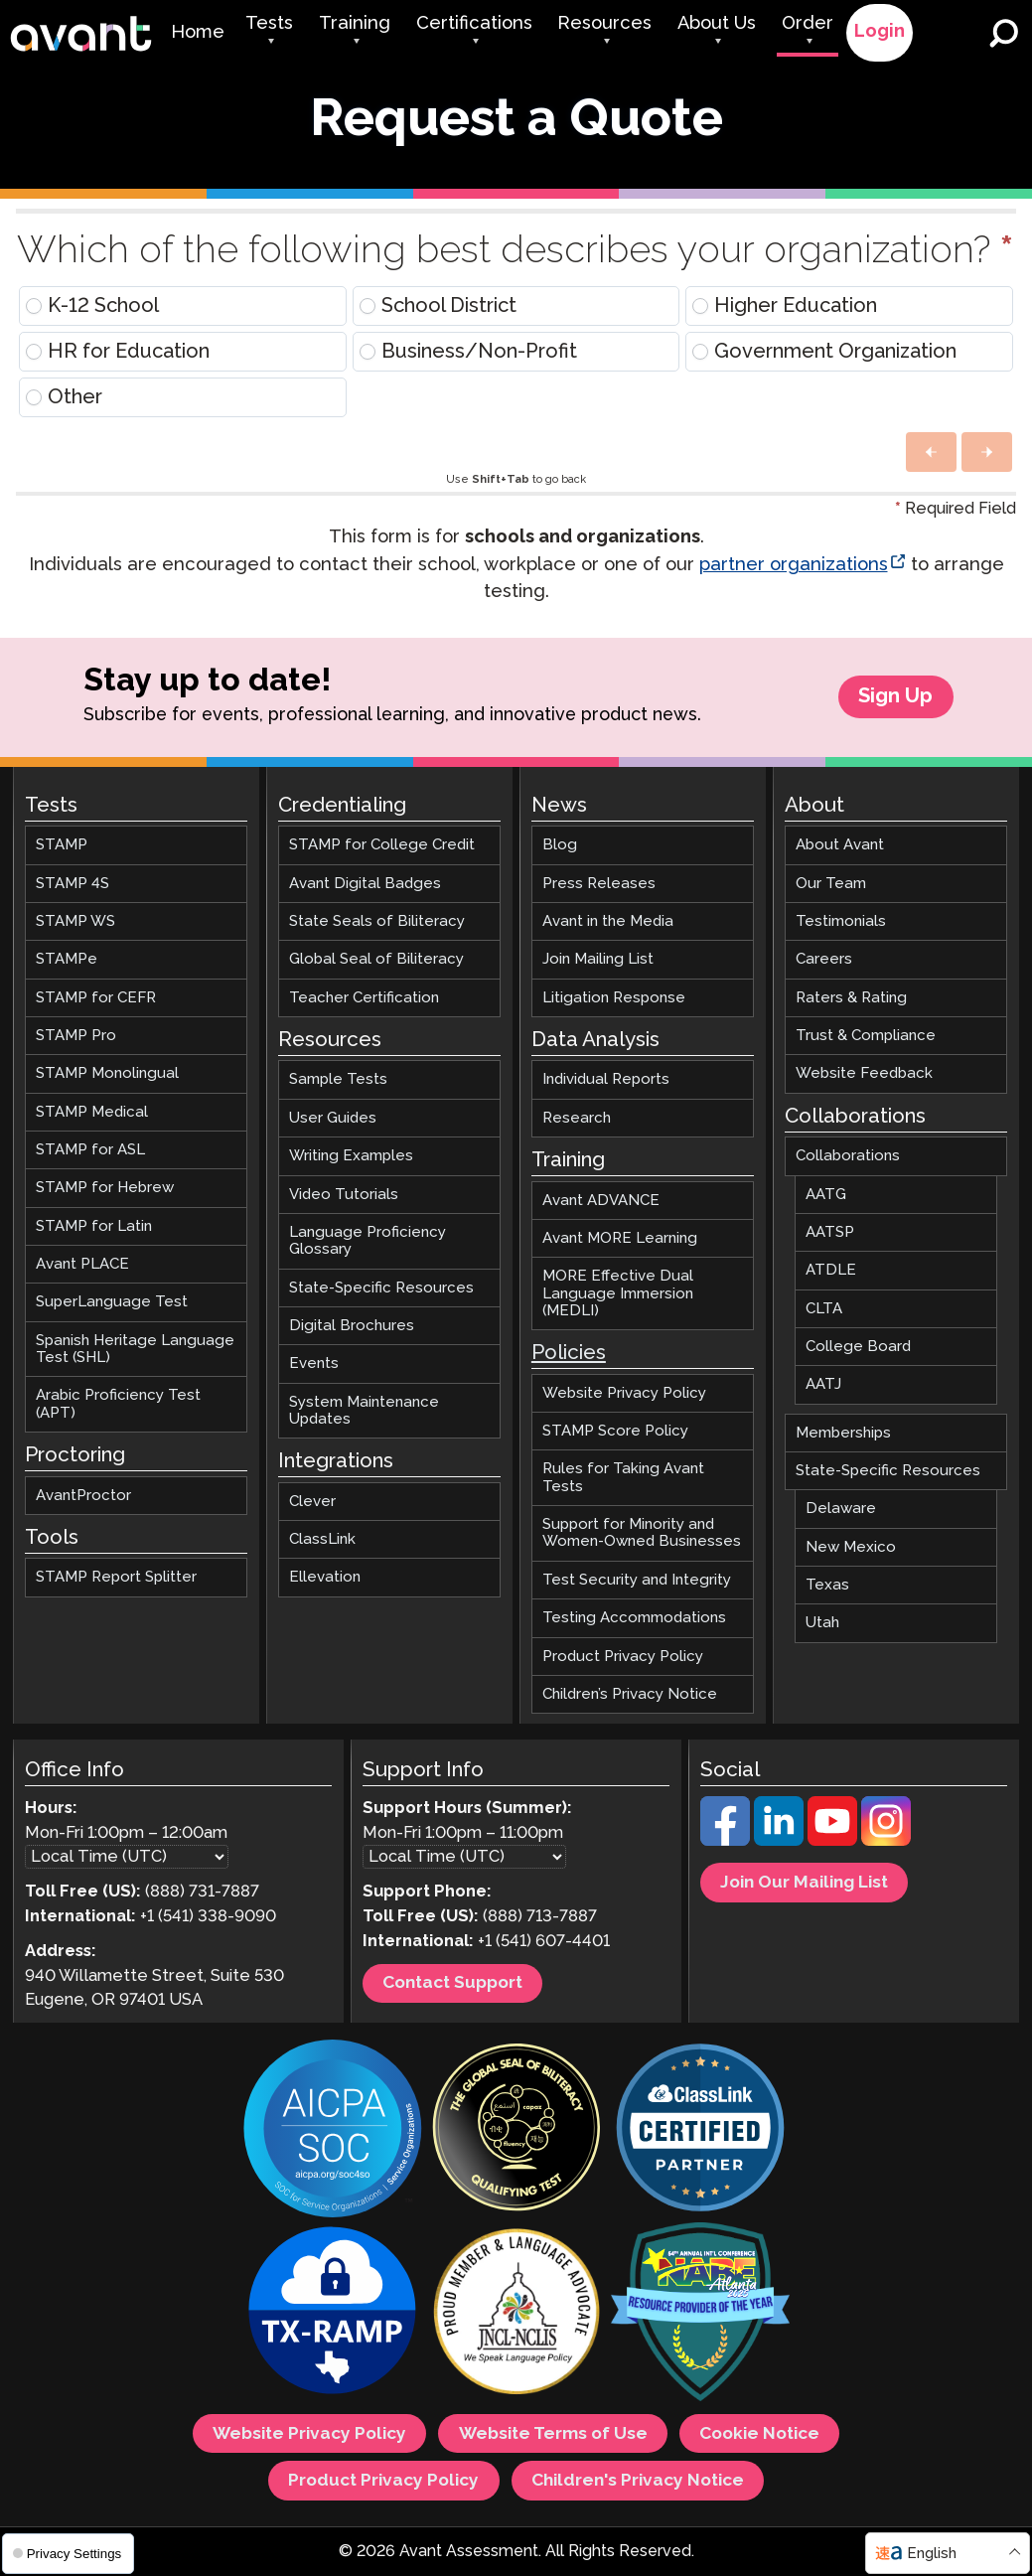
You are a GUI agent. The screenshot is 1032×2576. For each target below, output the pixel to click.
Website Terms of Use (553, 2434)
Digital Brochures (351, 1325)
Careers (824, 960)
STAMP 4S (72, 883)
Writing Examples (351, 1155)
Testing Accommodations (634, 1617)
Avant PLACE (82, 1264)
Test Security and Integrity (636, 1580)
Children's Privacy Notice (637, 2481)
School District (438, 306)
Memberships (843, 1433)
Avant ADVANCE (601, 1200)
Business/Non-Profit (468, 352)
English (932, 2553)
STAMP (61, 845)
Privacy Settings (67, 2553)
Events (314, 1364)
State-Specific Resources (381, 1288)
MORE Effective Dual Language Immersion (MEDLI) (617, 1294)
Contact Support (452, 1984)
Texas (827, 1585)
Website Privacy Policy (624, 1393)
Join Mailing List (598, 960)
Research (576, 1118)
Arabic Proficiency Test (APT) (118, 1405)
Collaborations (848, 1155)
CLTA (824, 1308)
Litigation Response (613, 997)
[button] (931, 452)
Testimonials (841, 921)
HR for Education (118, 352)
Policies (568, 1354)
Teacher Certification (364, 997)
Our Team (831, 883)
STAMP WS (75, 921)
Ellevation (325, 1578)
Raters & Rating (851, 997)
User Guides (332, 1118)
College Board (858, 1346)
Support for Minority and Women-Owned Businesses (641, 1533)
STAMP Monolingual (107, 1074)
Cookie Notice (759, 2434)
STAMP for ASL (90, 1149)
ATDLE (831, 1270)
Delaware (841, 1509)
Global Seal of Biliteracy (376, 960)
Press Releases (599, 883)
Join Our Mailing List (804, 1883)
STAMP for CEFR (96, 997)
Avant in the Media (607, 921)
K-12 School (92, 306)
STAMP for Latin (94, 1226)
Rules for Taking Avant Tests (623, 1478)
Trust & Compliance (866, 1035)
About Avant (840, 845)
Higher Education (784, 306)
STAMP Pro (76, 1035)
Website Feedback (864, 1074)
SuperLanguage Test (112, 1302)
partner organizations (793, 565)
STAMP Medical (92, 1112)
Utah (822, 1623)
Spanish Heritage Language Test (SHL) (135, 1349)
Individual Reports (605, 1080)
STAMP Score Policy (615, 1431)
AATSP (830, 1232)
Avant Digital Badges (365, 883)
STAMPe (66, 960)
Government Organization (824, 352)
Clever (312, 1501)
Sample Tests (338, 1080)
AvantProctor (83, 1495)
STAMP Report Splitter (116, 1578)
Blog (559, 845)
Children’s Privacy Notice (629, 1694)
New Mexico (851, 1547)
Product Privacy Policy (622, 1656)
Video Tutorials (343, 1194)
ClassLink (322, 1539)
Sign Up (895, 696)
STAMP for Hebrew (105, 1188)
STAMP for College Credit (382, 845)
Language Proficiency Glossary (367, 1241)
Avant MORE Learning (619, 1238)
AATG (826, 1194)
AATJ (823, 1385)
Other (64, 397)
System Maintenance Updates (364, 1411)
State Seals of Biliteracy (377, 921)
